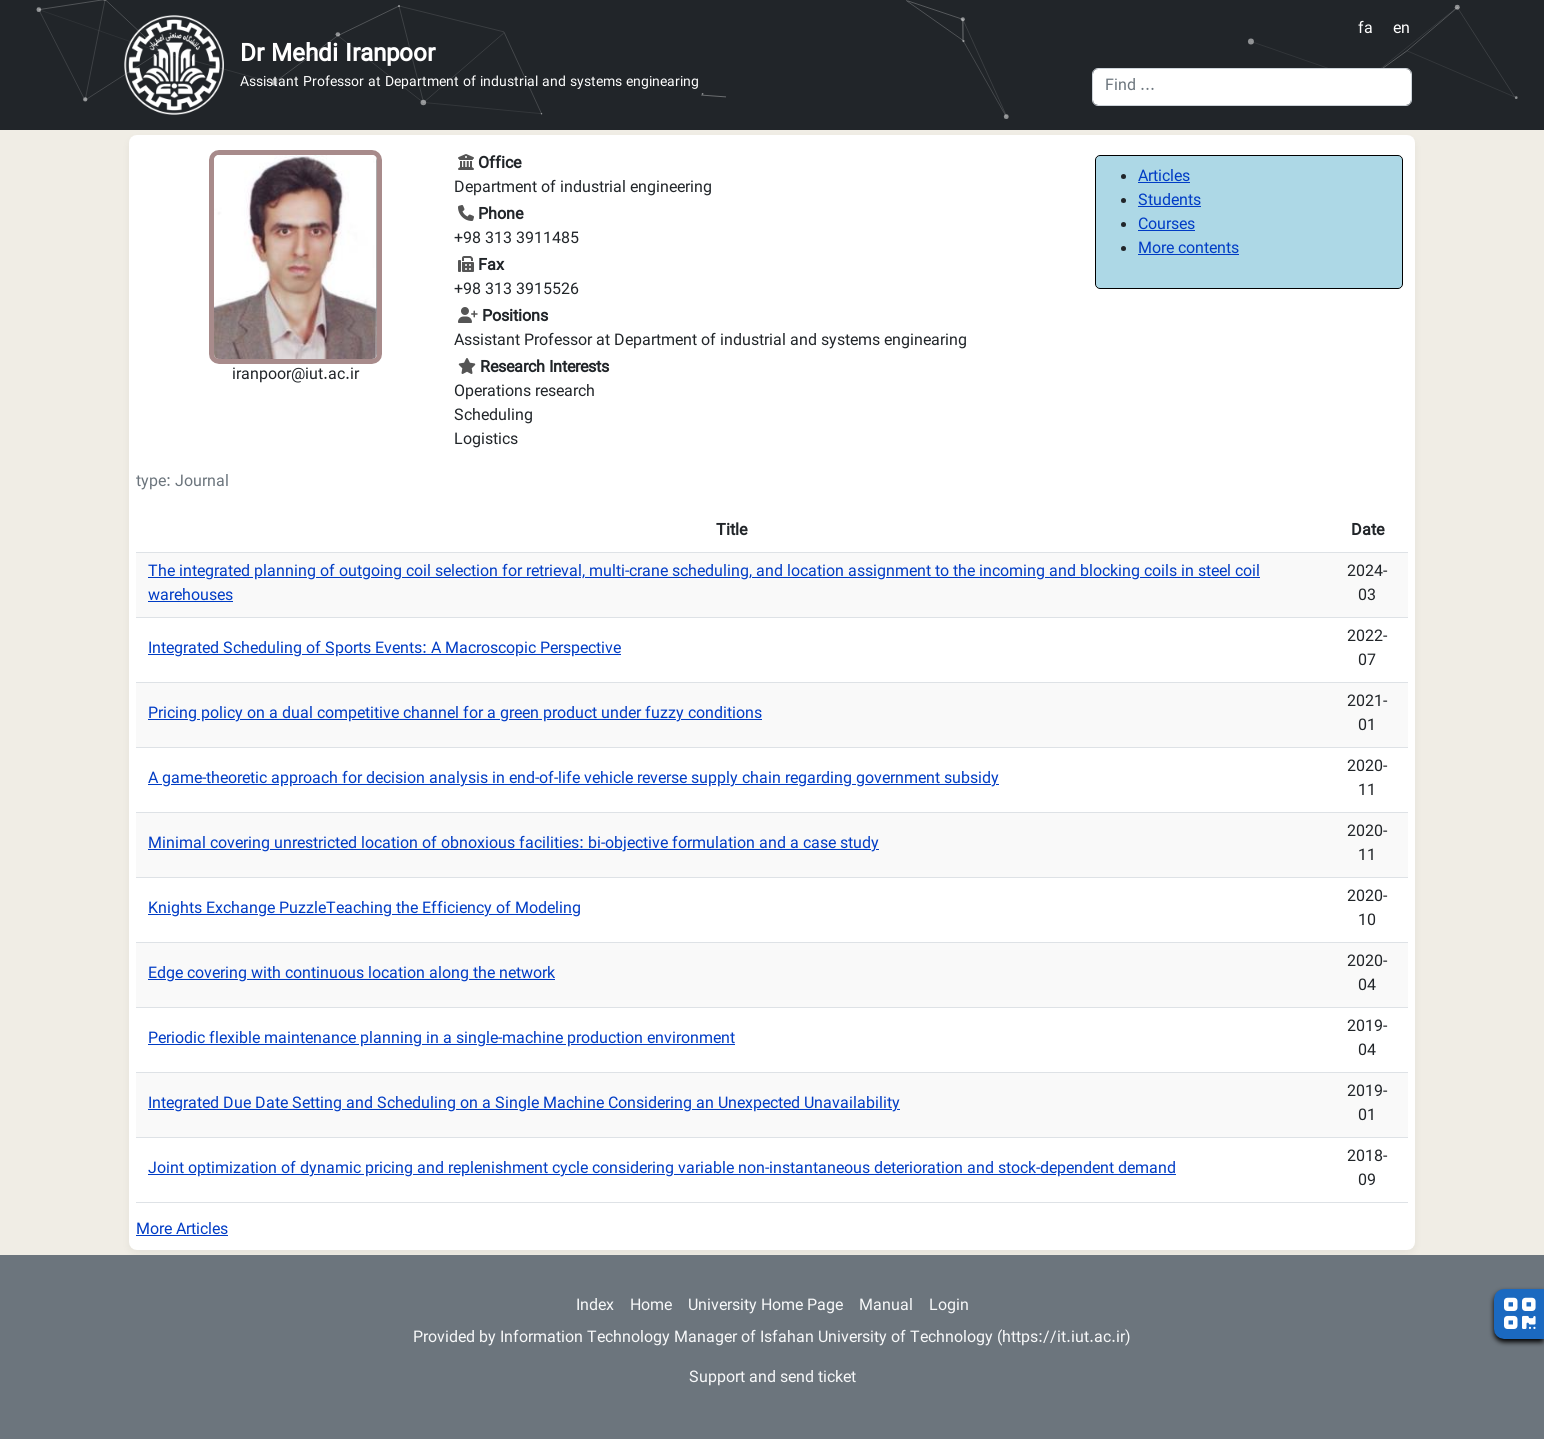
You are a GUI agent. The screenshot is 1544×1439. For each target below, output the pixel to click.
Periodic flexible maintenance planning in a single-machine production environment (441, 1039)
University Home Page (765, 1306)
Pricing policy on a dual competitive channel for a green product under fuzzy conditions (455, 714)
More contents (1188, 249)
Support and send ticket (772, 1378)
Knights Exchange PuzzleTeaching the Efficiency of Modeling (364, 909)
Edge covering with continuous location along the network (351, 974)
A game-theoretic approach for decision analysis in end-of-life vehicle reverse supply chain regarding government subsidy (573, 779)
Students (1169, 201)
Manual (886, 1306)
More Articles (182, 1230)
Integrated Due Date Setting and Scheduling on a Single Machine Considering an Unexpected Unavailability (524, 1104)
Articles (1164, 177)
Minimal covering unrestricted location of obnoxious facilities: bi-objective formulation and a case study (513, 844)
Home (651, 1306)
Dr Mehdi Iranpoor (337, 55)
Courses (1166, 225)
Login (949, 1306)
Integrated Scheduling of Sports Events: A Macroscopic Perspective (384, 649)
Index (595, 1306)
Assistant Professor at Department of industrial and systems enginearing (469, 83)
